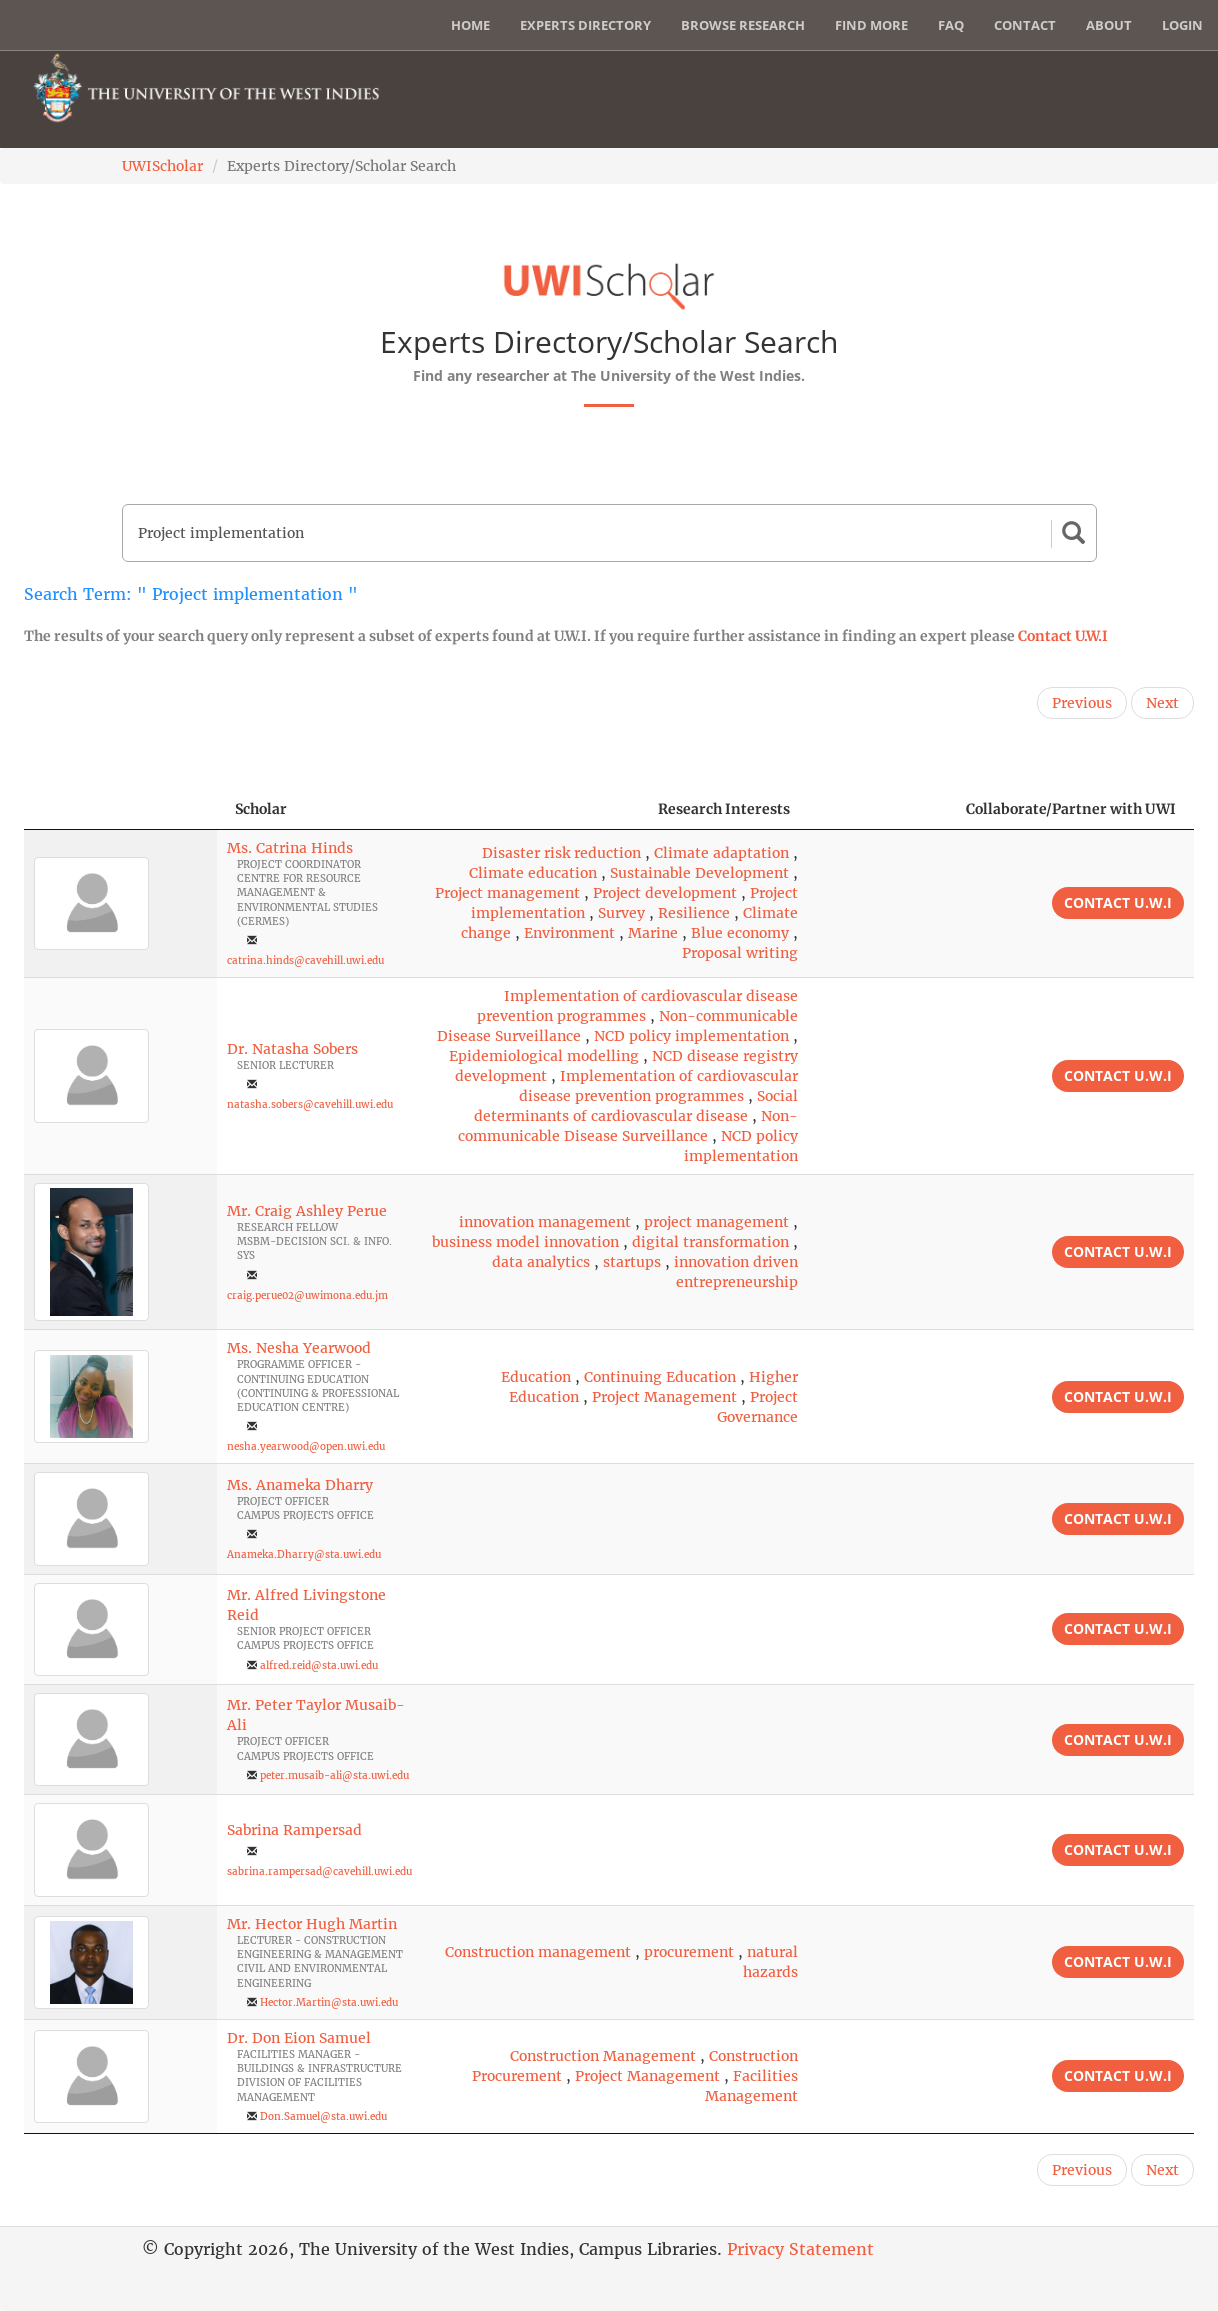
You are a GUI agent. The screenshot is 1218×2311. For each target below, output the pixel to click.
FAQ (951, 25)
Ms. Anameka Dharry (300, 1485)
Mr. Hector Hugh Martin (312, 1924)
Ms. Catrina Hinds (290, 848)
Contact (1025, 25)
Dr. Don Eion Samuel (299, 2038)
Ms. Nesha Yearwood (299, 1348)
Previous (1082, 703)
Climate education (533, 873)
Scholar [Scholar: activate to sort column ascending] (261, 809)
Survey (621, 913)
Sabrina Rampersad (294, 1830)
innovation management (545, 1222)
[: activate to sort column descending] (120, 809)
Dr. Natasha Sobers (292, 1049)
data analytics (541, 1262)
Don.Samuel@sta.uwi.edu (323, 2116)
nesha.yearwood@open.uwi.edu (306, 1446)
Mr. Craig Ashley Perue (307, 1211)
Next (1162, 703)
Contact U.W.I (1063, 636)
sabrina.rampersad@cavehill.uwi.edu (319, 1871)
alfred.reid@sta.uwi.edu (319, 1665)
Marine (653, 933)
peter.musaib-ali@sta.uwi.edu (334, 1775)
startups (632, 1262)
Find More (871, 25)
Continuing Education (660, 1377)
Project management (507, 893)
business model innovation (525, 1242)
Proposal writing (740, 953)
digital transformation (710, 1242)
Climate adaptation (721, 853)
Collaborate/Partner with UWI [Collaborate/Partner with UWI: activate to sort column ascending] (1071, 809)
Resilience (694, 913)
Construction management (538, 1952)
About (1109, 25)
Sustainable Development (699, 873)
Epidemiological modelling (544, 1056)
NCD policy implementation (691, 1036)
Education (536, 1377)
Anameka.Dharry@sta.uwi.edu (304, 1554)
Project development (665, 893)
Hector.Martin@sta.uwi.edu (329, 2002)
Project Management (664, 1397)
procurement (689, 1952)
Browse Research (743, 25)
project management (716, 1222)
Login (1182, 25)
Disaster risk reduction (561, 853)
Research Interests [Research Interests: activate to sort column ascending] (724, 809)
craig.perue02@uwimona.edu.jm (307, 1295)
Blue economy (740, 933)
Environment (569, 933)
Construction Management (603, 2056)
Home (470, 25)
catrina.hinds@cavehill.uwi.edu (305, 960)
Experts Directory (585, 25)
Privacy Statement (800, 2249)
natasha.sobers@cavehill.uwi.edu (310, 1104)
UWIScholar (162, 166)
